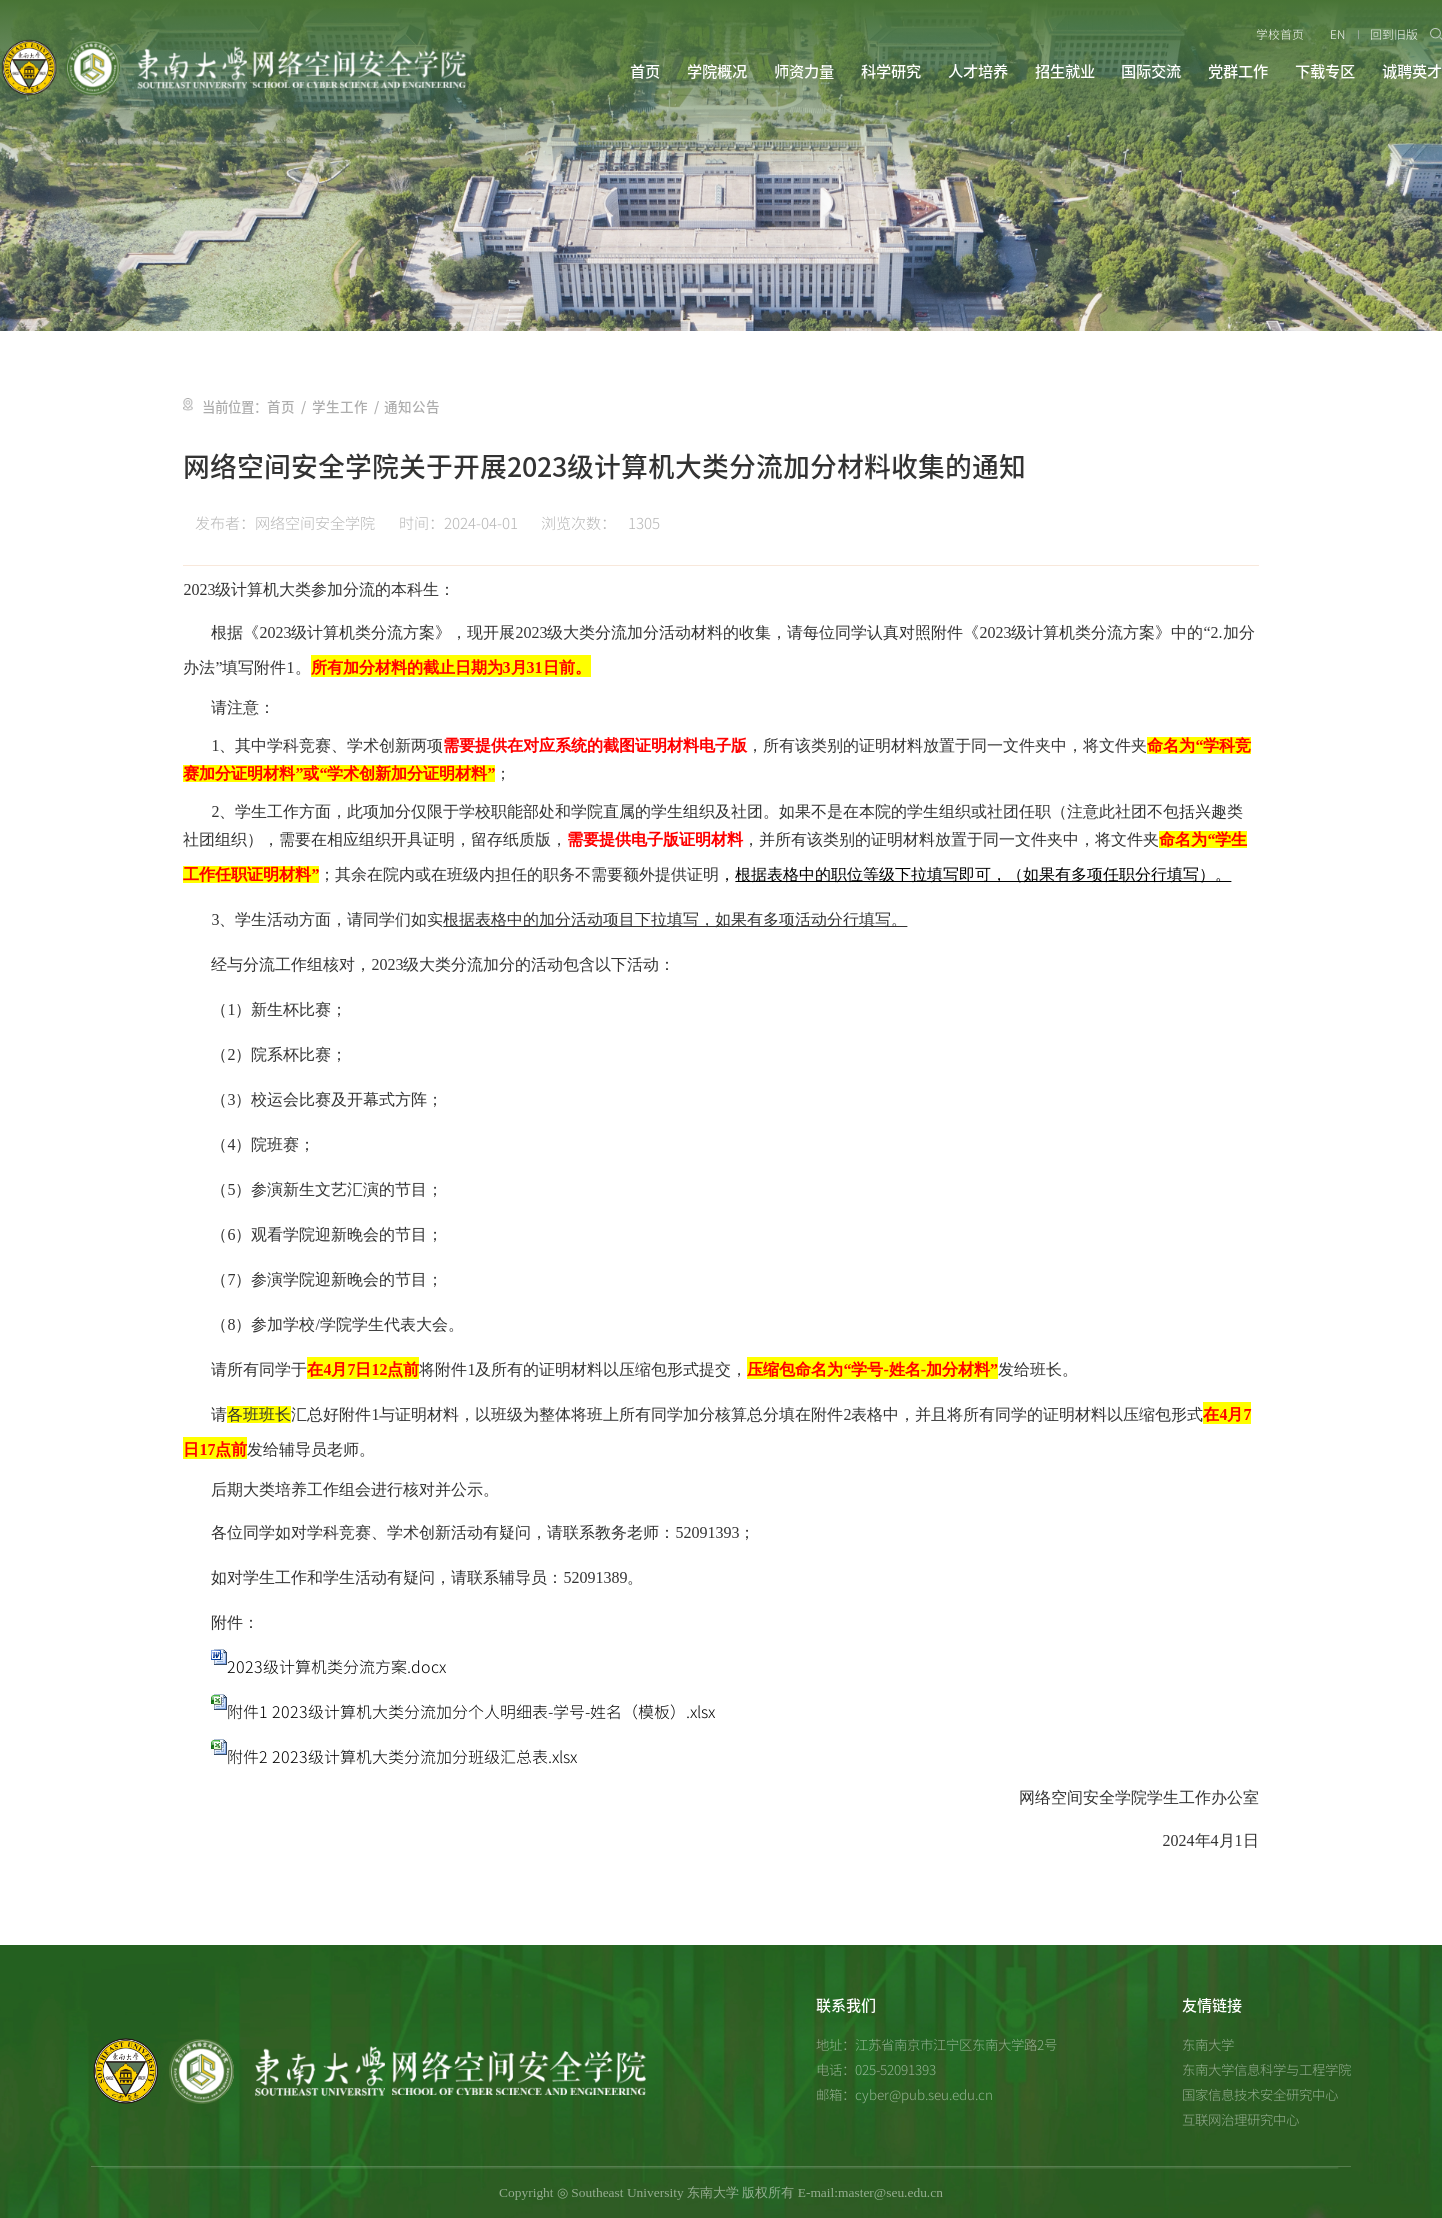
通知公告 (404, 407)
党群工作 (1238, 71)
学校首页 (1281, 34)
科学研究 (891, 71)
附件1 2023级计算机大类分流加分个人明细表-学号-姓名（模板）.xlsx (471, 1711)
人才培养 (978, 71)
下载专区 (1325, 71)
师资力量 (804, 71)
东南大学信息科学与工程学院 (1266, 2069)
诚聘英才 (1412, 71)
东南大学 (1208, 2044)
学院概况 (717, 71)
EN (1337, 34)
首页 (645, 71)
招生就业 (1065, 71)
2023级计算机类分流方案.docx (336, 1666)
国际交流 (1151, 71)
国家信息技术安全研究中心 (1260, 2094)
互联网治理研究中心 (1240, 2119)
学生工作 (336, 407)
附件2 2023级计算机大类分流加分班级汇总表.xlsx (402, 1756)
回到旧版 (1395, 34)
